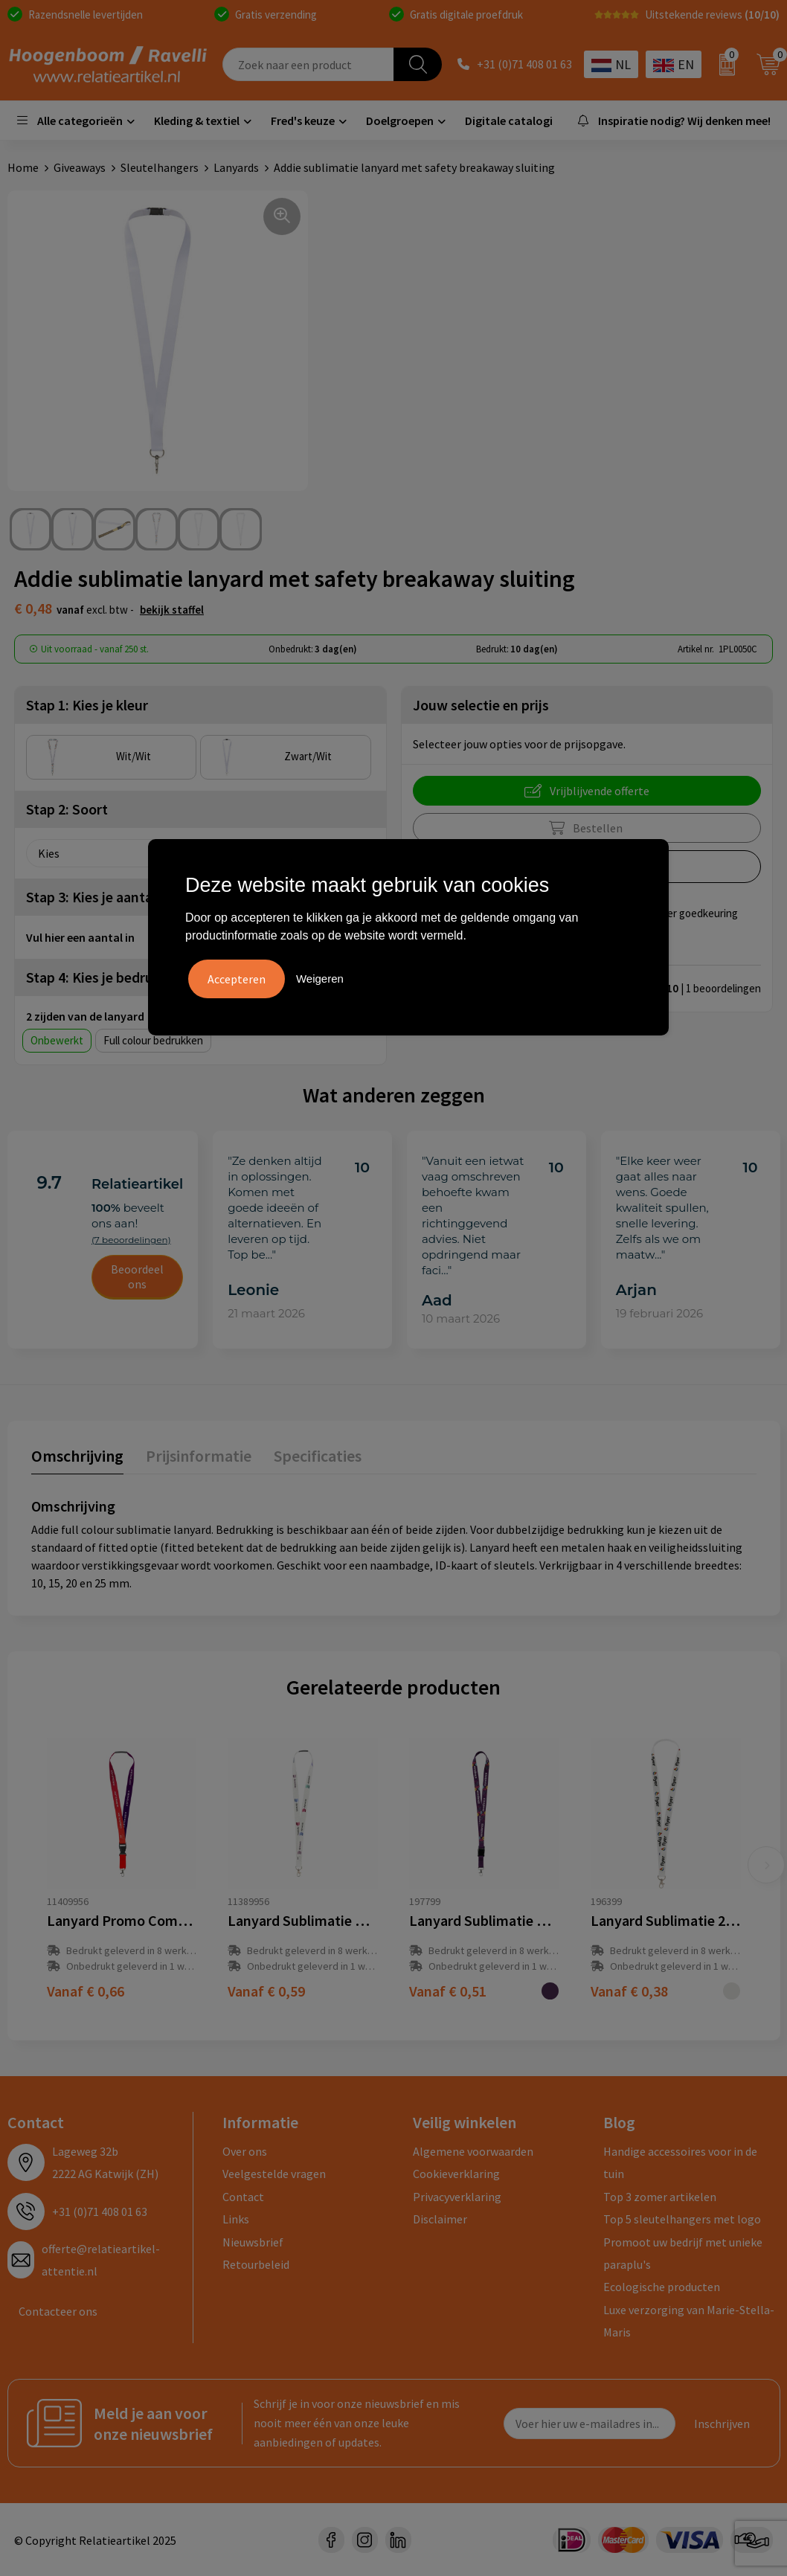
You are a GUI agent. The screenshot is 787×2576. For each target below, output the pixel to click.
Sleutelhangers (160, 167)
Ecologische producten (661, 2285)
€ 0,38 (629, 1990)
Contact (243, 2195)
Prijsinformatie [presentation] (198, 1455)
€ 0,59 (266, 1990)
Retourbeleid (255, 2263)
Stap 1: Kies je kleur (87, 704)
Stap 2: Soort (67, 808)
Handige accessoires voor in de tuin (680, 2161)
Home (23, 167)
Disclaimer (440, 2218)
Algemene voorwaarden (473, 2150)
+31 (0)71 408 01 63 (524, 64)
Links (235, 2218)
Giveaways (80, 167)
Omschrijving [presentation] (77, 1455)
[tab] (77, 1458)
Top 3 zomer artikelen (659, 2195)
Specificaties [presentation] (318, 1455)
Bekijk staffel (172, 609)
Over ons (244, 2150)
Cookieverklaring (456, 2172)
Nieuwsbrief (252, 2241)
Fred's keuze (303, 120)
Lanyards (236, 167)
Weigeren (320, 978)
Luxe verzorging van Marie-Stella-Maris (688, 2320)
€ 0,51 (447, 1990)
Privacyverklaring (457, 2195)
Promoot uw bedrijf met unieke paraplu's (682, 2252)
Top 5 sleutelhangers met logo (682, 2218)
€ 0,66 (85, 1990)
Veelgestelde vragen (274, 2172)
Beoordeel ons (137, 1276)
